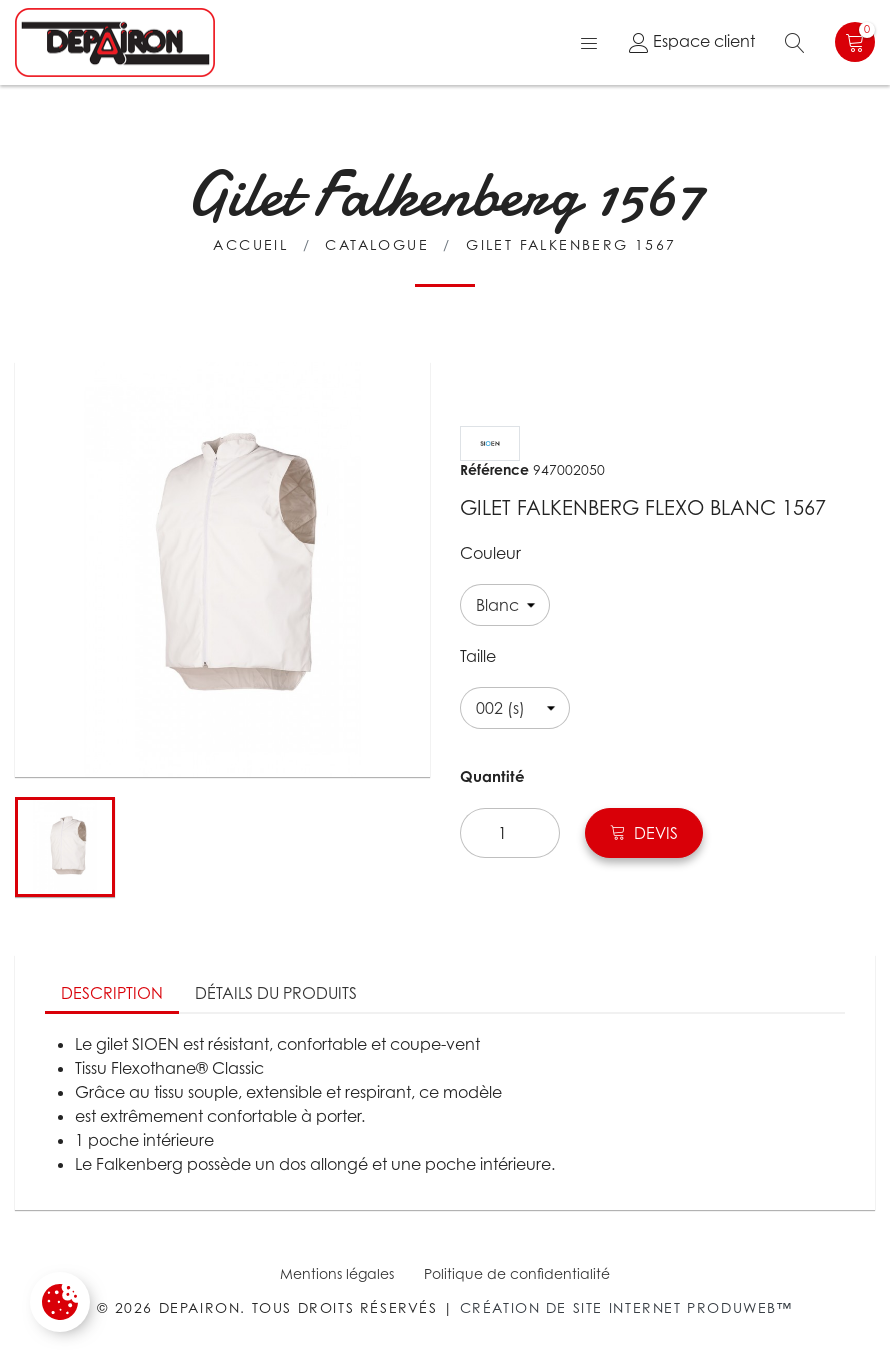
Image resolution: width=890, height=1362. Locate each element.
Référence (494, 469)
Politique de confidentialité (517, 1273)
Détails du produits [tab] (276, 993)
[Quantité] (510, 833)
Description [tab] (112, 993)
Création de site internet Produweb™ (626, 1307)
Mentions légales (337, 1273)
